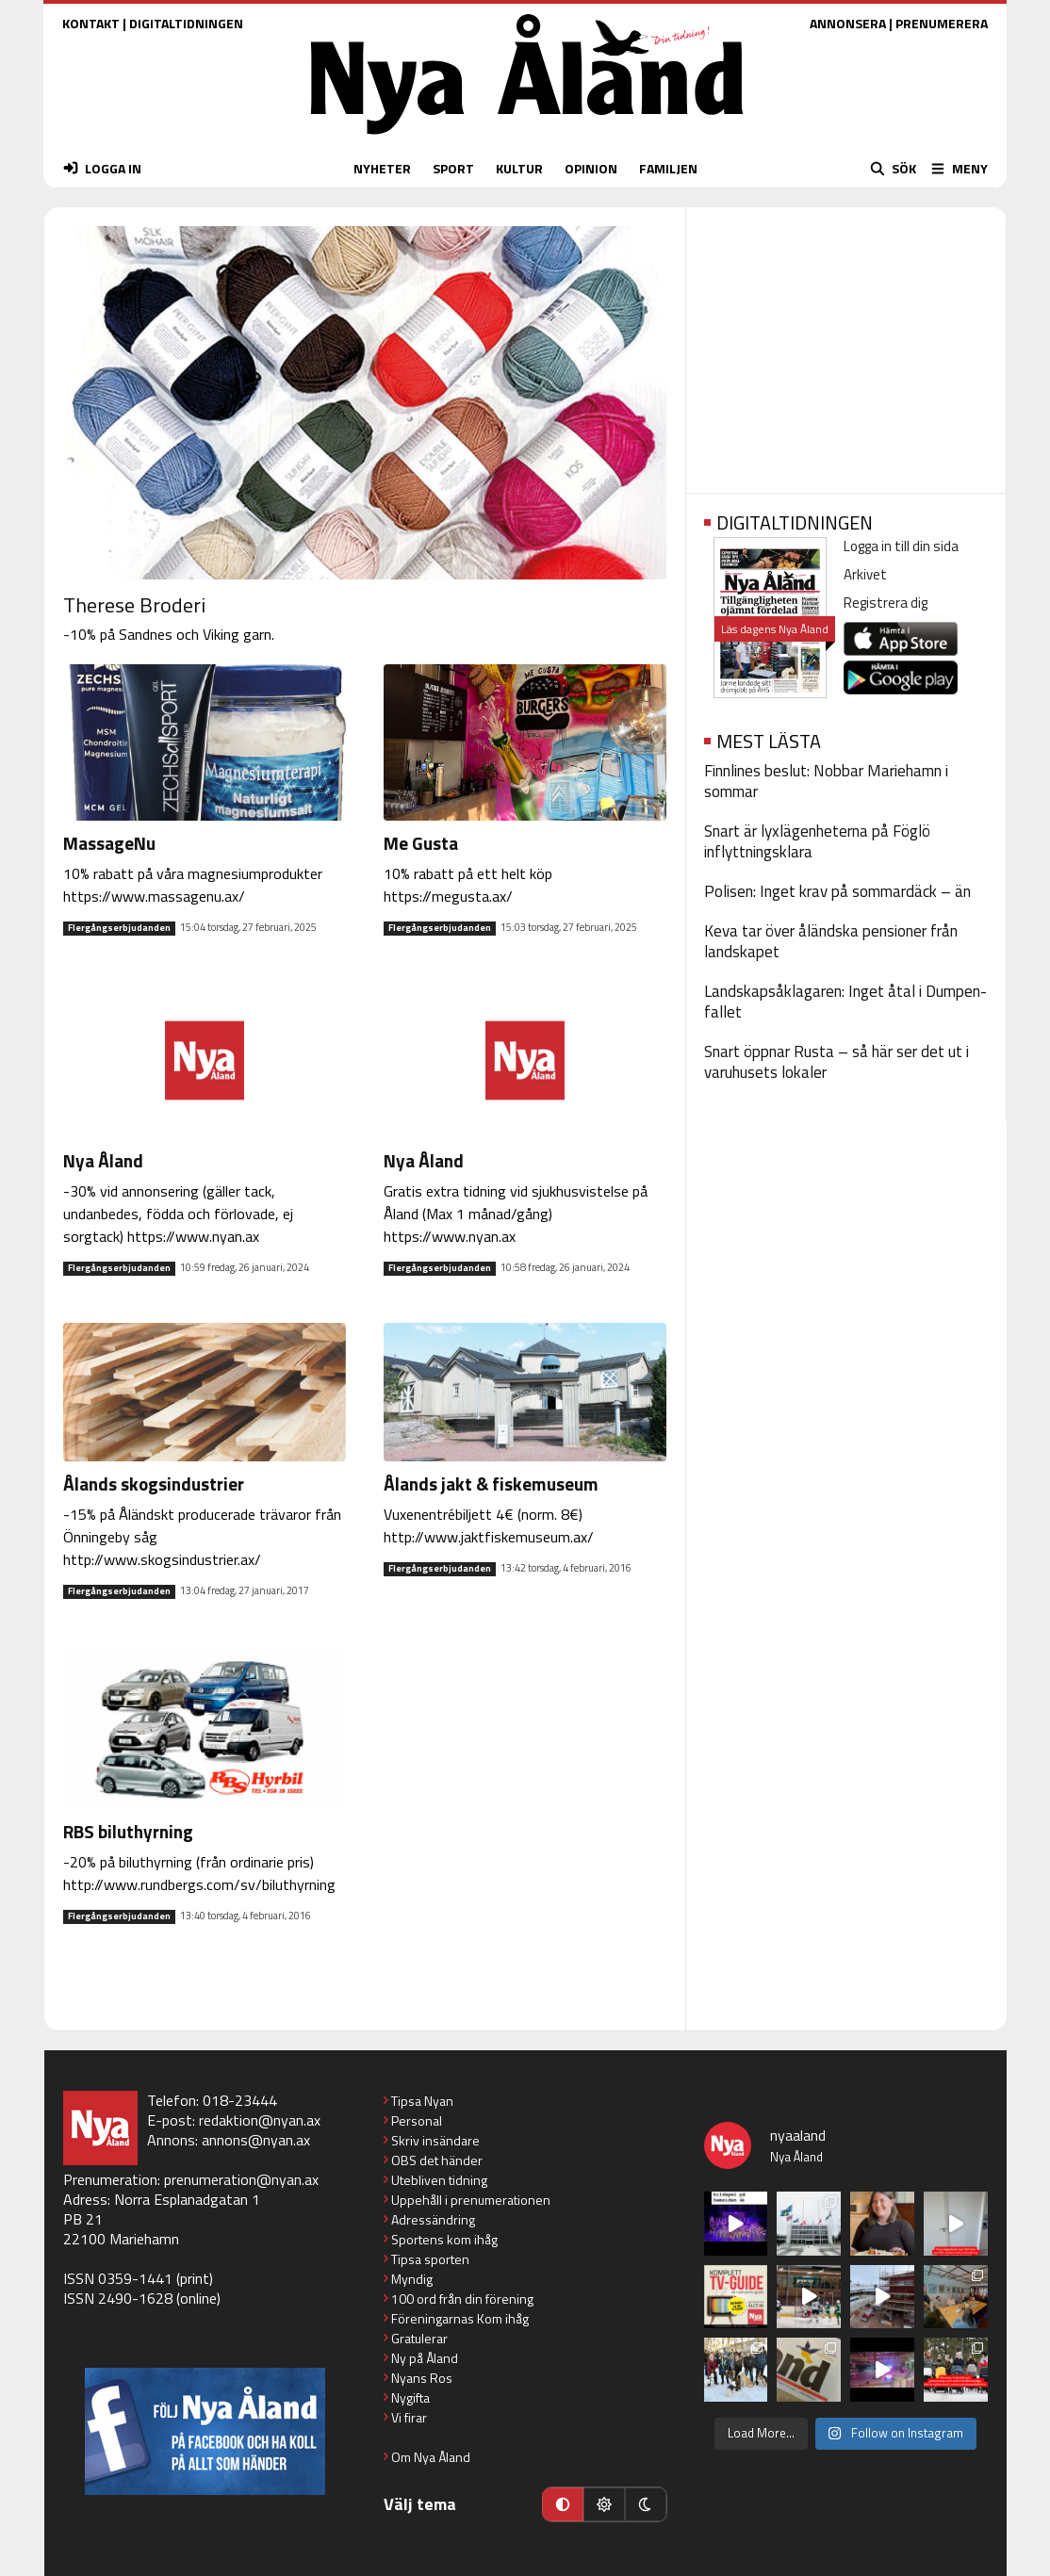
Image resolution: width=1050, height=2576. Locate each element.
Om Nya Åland (430, 2457)
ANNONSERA (848, 23)
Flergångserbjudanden (119, 928)
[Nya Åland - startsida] (527, 139)
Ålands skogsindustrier (153, 1483)
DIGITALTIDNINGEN (186, 23)
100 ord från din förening (462, 2298)
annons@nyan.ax (256, 2139)
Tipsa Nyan (422, 2101)
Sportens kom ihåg (444, 2239)
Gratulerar (419, 2338)
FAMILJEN (668, 168)
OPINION (591, 168)
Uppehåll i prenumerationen (470, 2199)
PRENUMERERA (941, 23)
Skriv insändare (435, 2140)
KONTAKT (91, 23)
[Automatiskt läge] (562, 2504)
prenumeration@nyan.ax (241, 2179)
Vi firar (409, 2417)
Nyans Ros (421, 2378)
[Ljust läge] (604, 2504)
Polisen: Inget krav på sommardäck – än (837, 891)
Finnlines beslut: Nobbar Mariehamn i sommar (826, 781)
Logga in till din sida (901, 546)
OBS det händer (437, 2160)
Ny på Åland (424, 2358)
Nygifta (410, 2397)
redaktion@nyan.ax (259, 2120)
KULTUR (519, 168)
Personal (416, 2120)
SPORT (453, 168)
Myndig (412, 2279)
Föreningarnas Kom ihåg (460, 2318)
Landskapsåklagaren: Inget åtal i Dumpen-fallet (845, 1001)
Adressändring (433, 2219)
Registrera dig (885, 602)
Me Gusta (421, 842)
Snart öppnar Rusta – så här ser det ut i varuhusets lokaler (836, 1061)
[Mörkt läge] (645, 2504)
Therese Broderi (134, 605)
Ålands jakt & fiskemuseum (491, 1483)
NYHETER (382, 168)
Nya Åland (103, 1160)
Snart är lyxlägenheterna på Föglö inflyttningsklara (817, 841)
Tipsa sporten (430, 2259)
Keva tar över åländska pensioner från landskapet (831, 941)
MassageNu (109, 842)
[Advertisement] (846, 344)
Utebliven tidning (439, 2180)
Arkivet (865, 574)
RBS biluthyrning (128, 1831)
